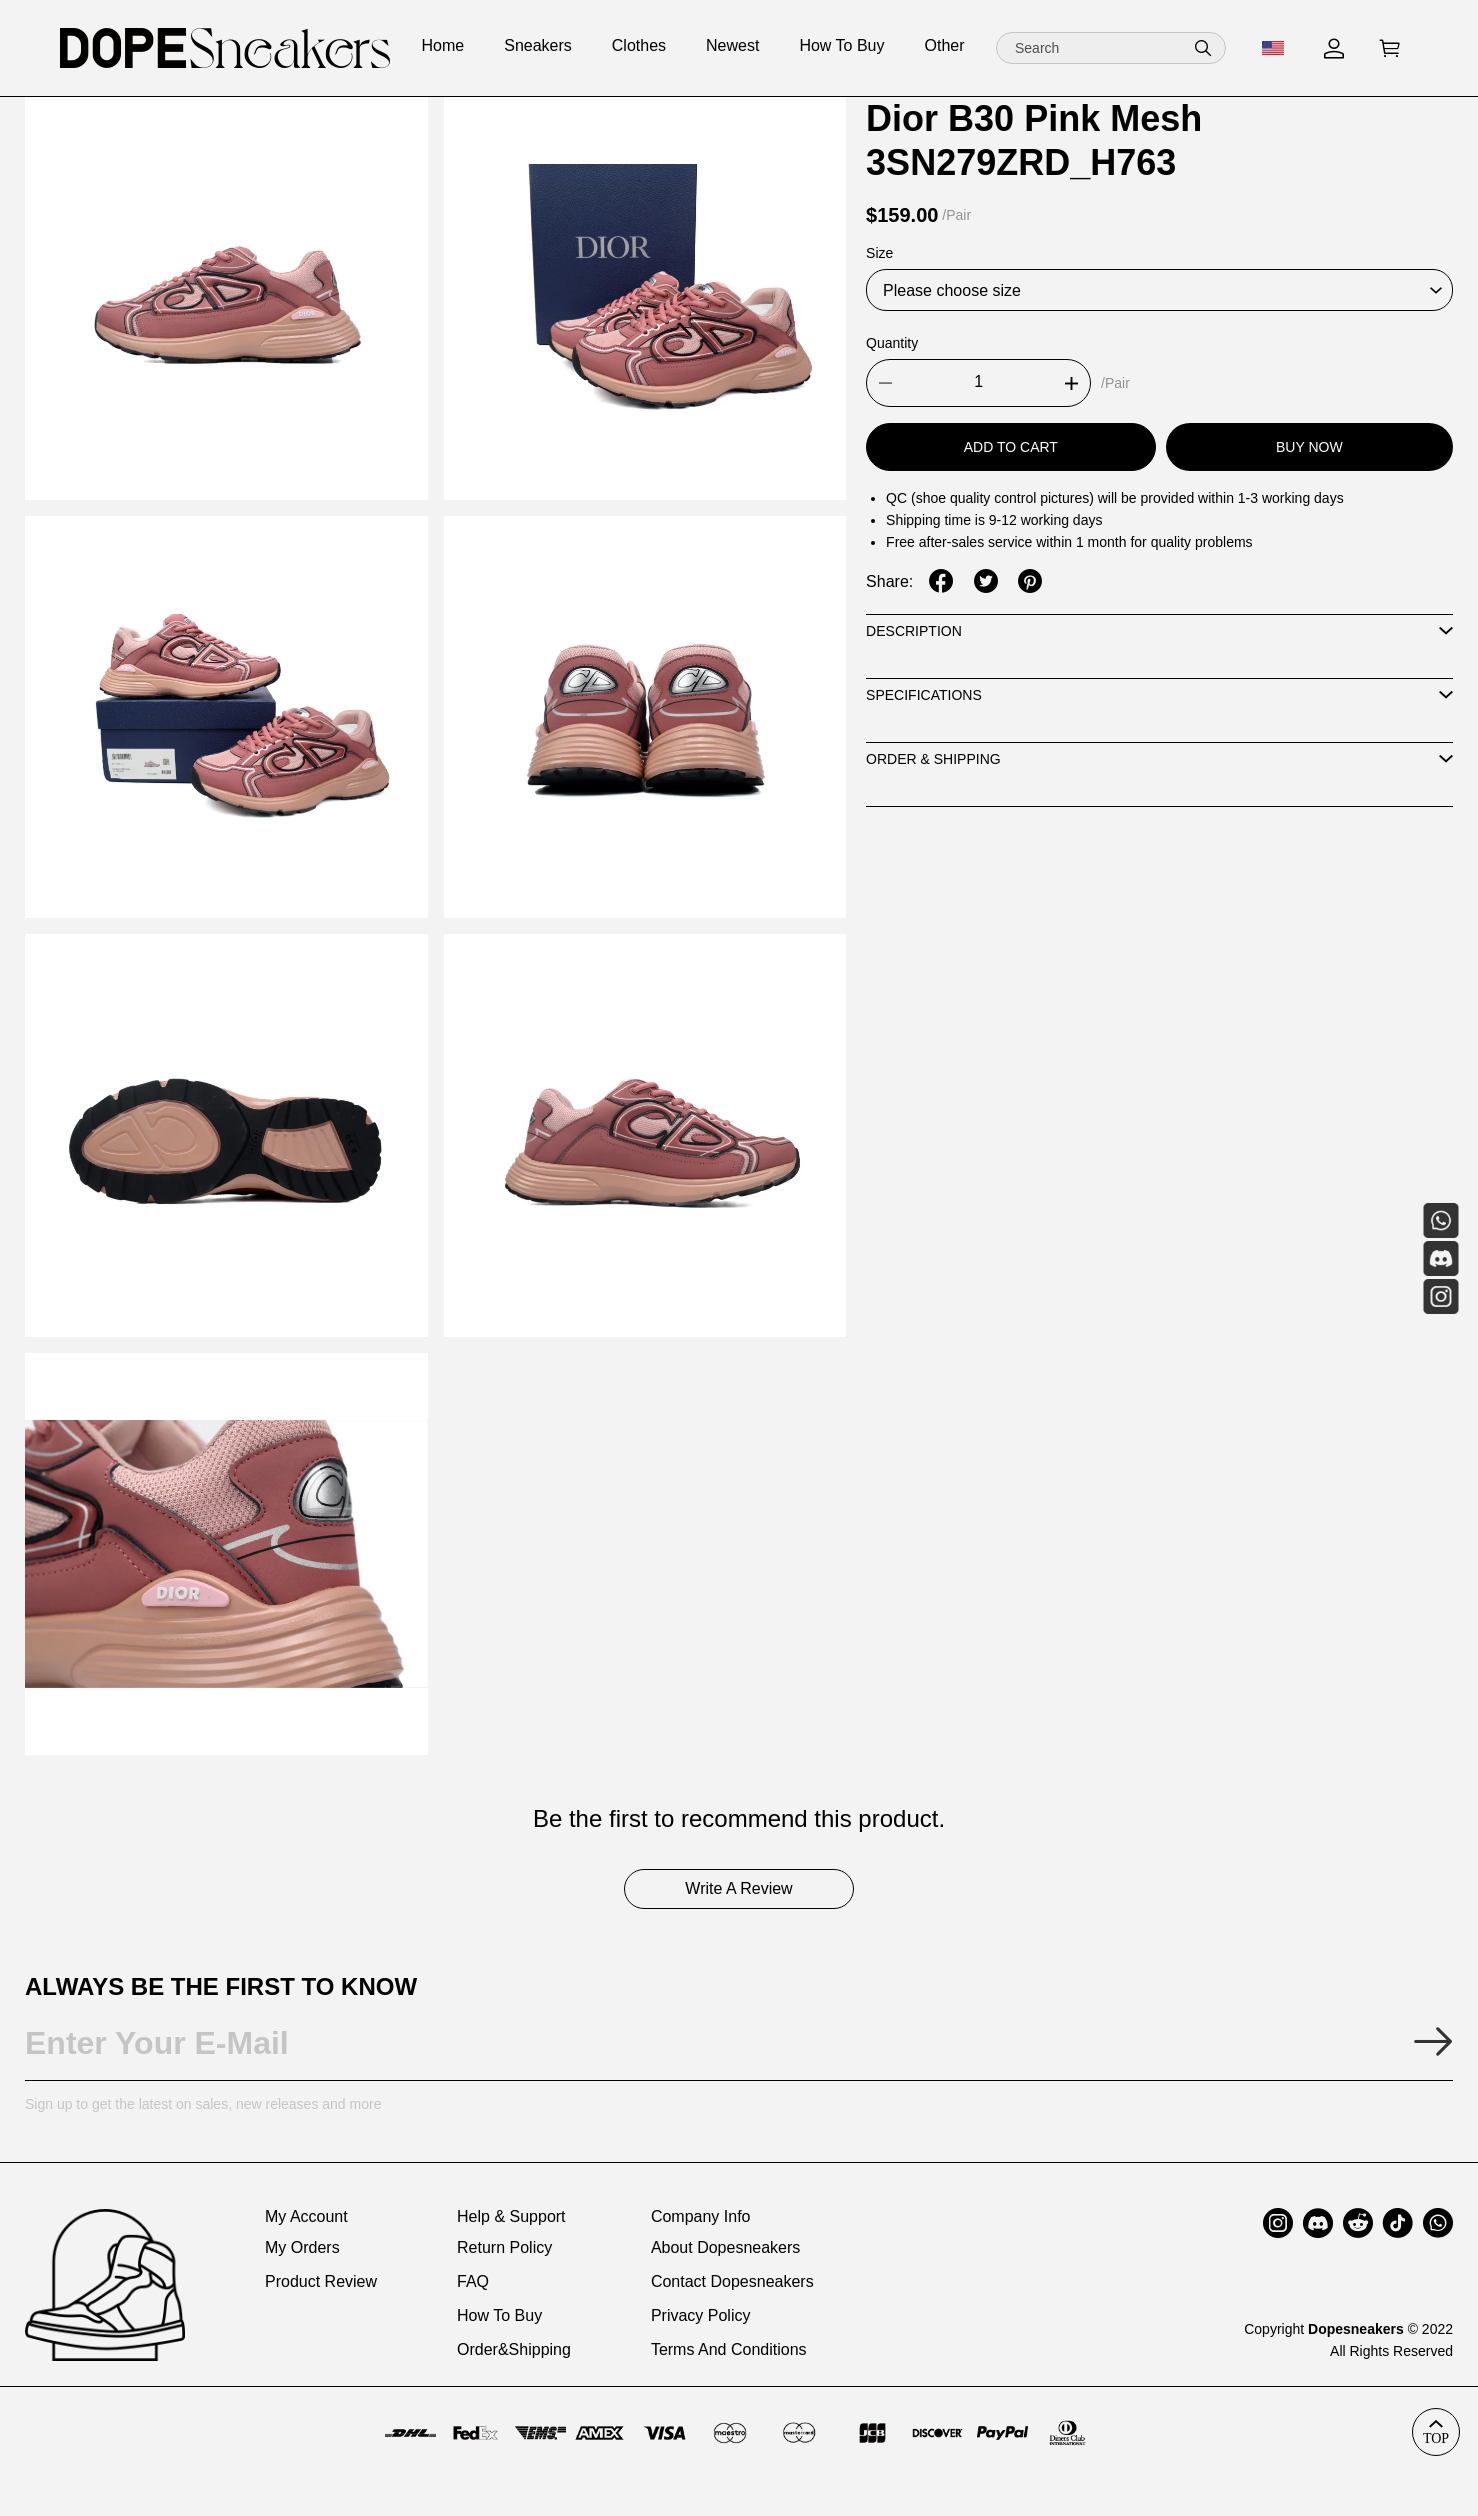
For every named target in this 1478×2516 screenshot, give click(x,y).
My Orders (302, 2247)
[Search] (1111, 48)
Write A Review (738, 1888)
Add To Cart (1011, 447)
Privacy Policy (701, 2315)
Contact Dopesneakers (732, 2281)
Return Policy (504, 2247)
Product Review (321, 2281)
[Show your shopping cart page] (1390, 48)
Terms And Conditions (729, 2349)
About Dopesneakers (725, 2247)
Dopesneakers (1356, 2329)
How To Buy (499, 2315)
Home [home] (443, 45)
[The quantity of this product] (978, 383)
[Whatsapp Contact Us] (1440, 1220)
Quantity (892, 343)
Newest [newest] (732, 45)
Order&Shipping (514, 2349)
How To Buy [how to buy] (841, 45)
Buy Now (1309, 447)
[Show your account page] (1334, 48)
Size (879, 253)
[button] (1203, 48)
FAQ (473, 2281)
